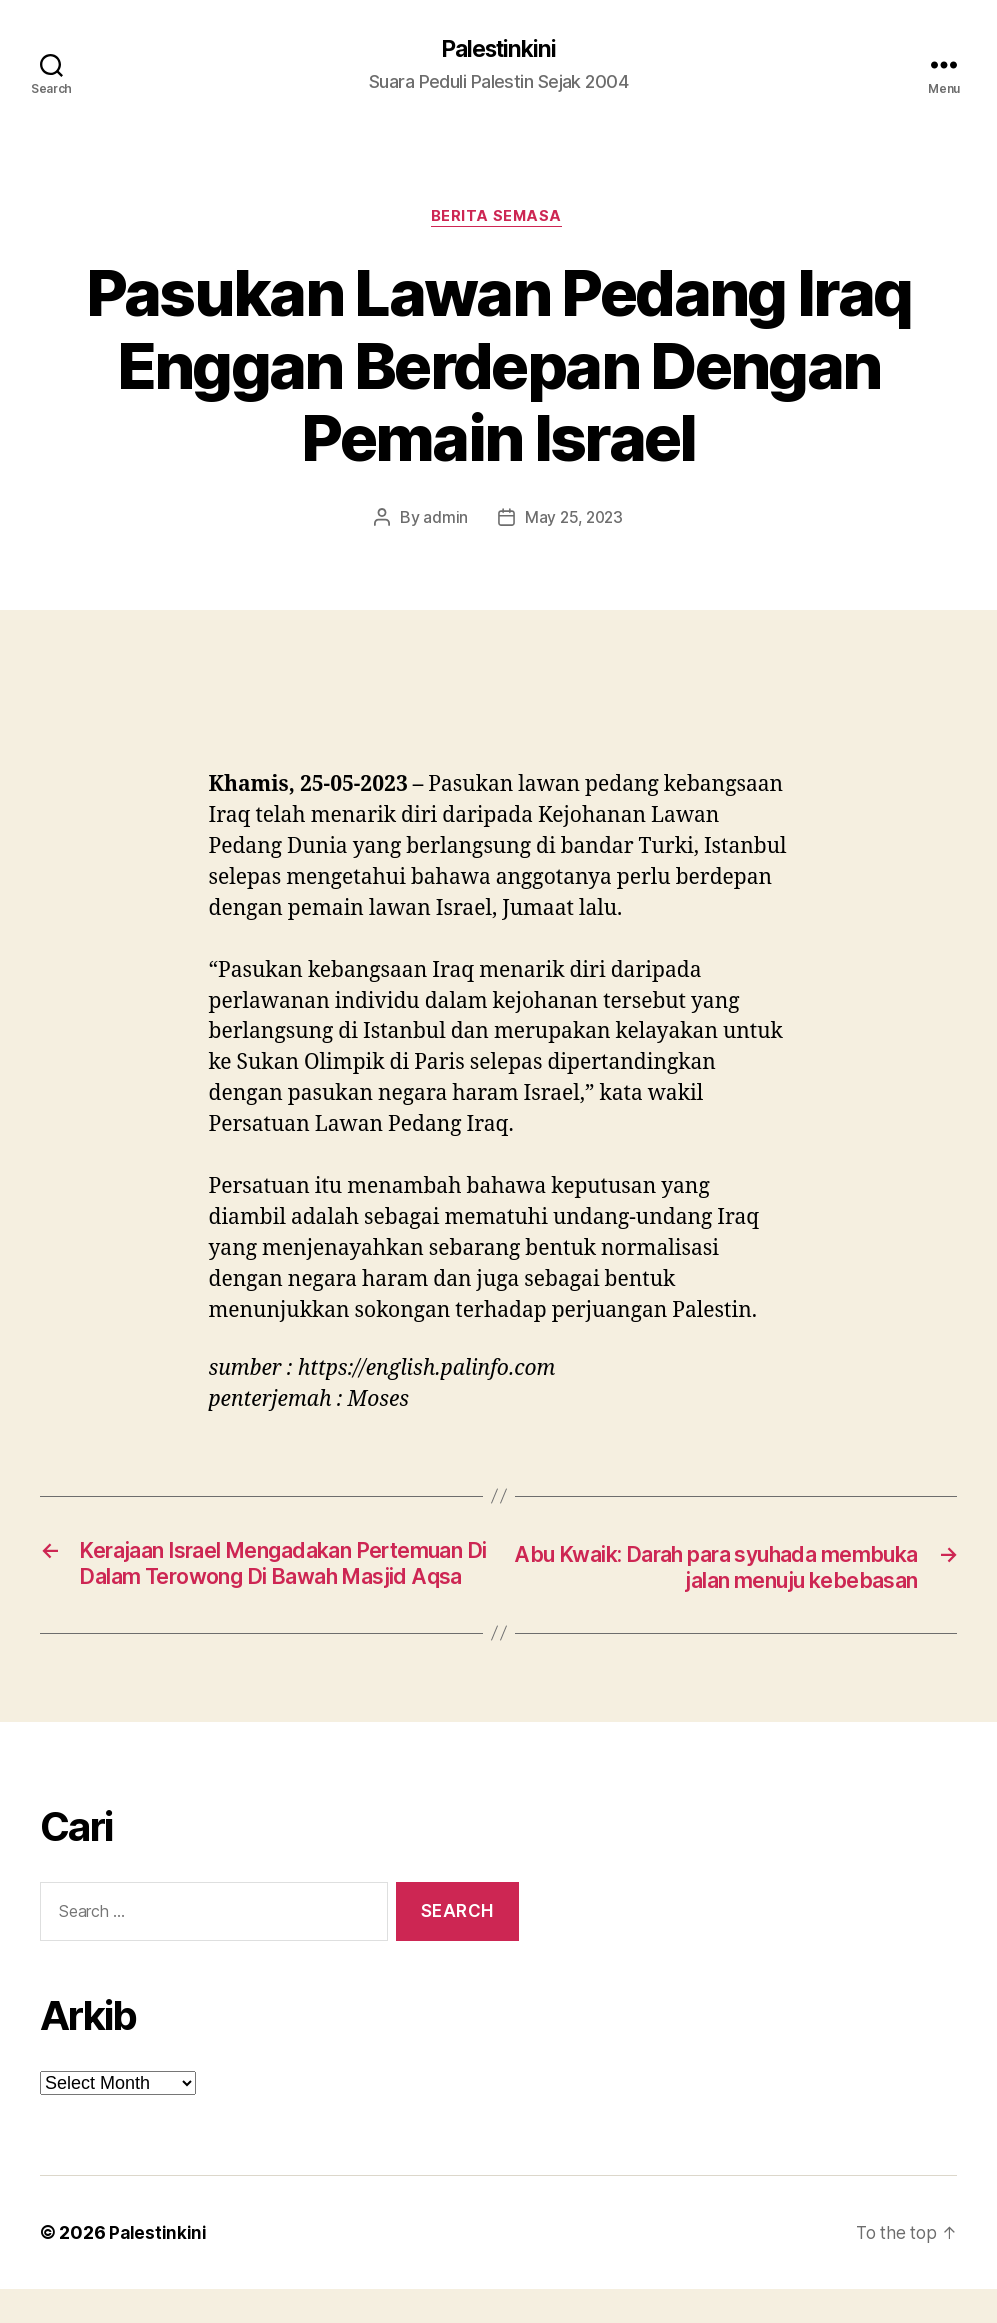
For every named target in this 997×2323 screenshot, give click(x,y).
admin (443, 521)
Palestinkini (498, 50)
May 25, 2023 (574, 521)
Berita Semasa (498, 220)
